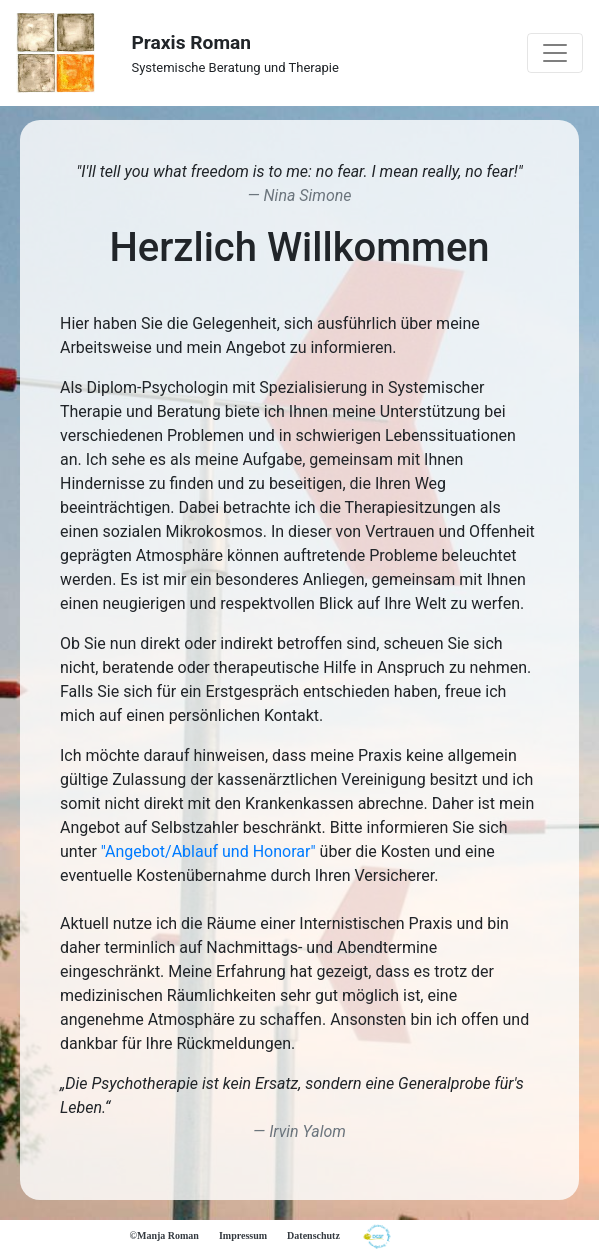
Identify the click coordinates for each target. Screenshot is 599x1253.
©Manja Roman (164, 1235)
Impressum (243, 1235)
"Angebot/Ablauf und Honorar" (208, 851)
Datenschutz (313, 1235)
